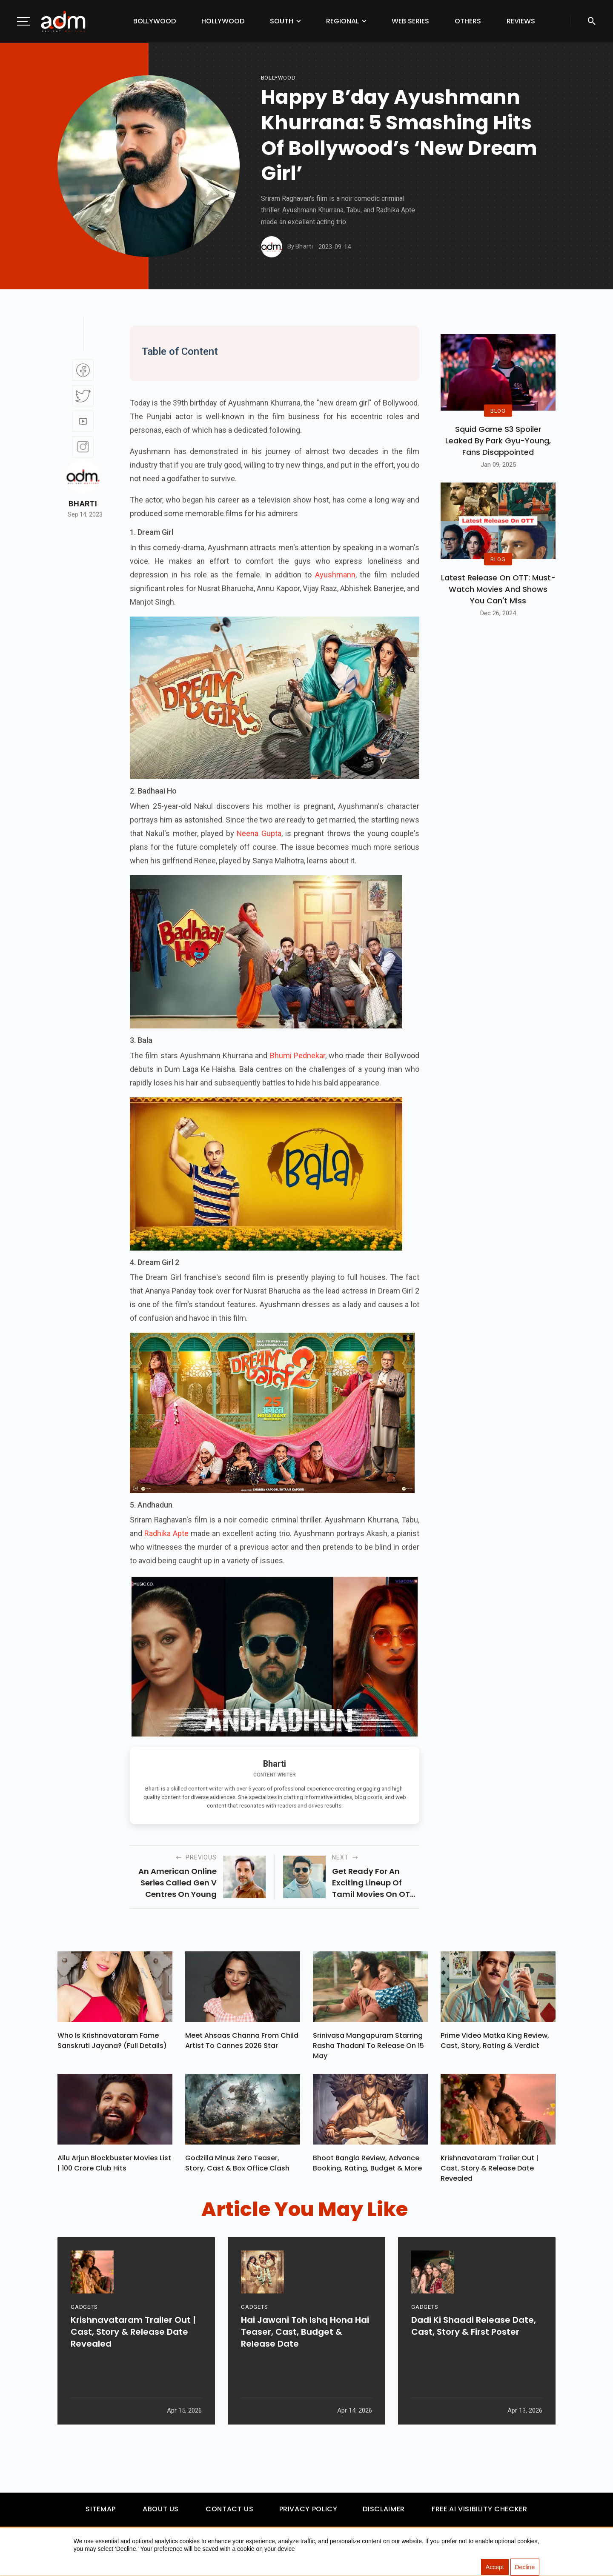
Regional (342, 21)
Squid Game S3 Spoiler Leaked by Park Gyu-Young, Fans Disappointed (498, 440)
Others (468, 21)
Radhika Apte (166, 1533)
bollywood (278, 77)
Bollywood (154, 21)
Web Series (410, 21)
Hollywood (222, 21)
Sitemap (100, 2513)
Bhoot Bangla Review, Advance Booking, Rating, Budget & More (367, 2167)
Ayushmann (333, 574)
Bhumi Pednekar (297, 1055)
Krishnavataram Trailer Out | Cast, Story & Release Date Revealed (490, 2172)
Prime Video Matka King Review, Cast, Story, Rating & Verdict (495, 2043)
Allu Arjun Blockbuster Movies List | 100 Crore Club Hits (114, 2167)
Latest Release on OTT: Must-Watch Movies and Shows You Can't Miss (498, 589)
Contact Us (229, 2513)
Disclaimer (383, 2513)
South (281, 21)
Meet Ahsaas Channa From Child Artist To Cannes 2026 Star (241, 2043)
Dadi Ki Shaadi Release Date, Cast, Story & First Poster (473, 2359)
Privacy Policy (308, 2513)
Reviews (521, 21)
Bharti (83, 504)
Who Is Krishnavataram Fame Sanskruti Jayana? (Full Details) (112, 2043)
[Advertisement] (32, 175)
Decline (525, 2567)
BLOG (498, 410)
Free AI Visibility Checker (479, 2513)
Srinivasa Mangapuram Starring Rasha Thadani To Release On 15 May (368, 2048)
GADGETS (84, 2340)
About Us (161, 2513)
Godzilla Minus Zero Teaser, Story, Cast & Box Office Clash (237, 2167)
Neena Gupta (259, 833)
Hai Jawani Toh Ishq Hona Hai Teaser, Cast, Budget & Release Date (305, 2365)
